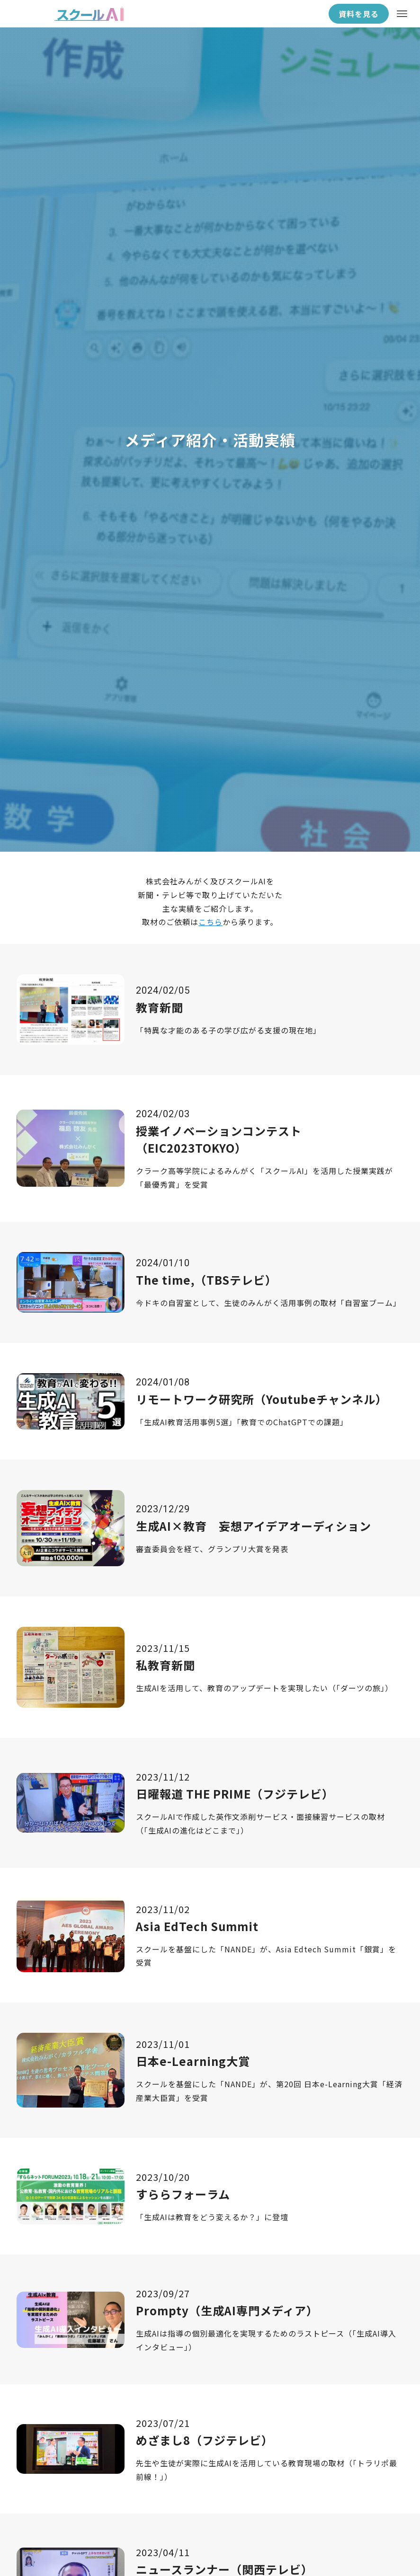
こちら (210, 921)
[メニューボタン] (402, 13)
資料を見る (359, 13)
